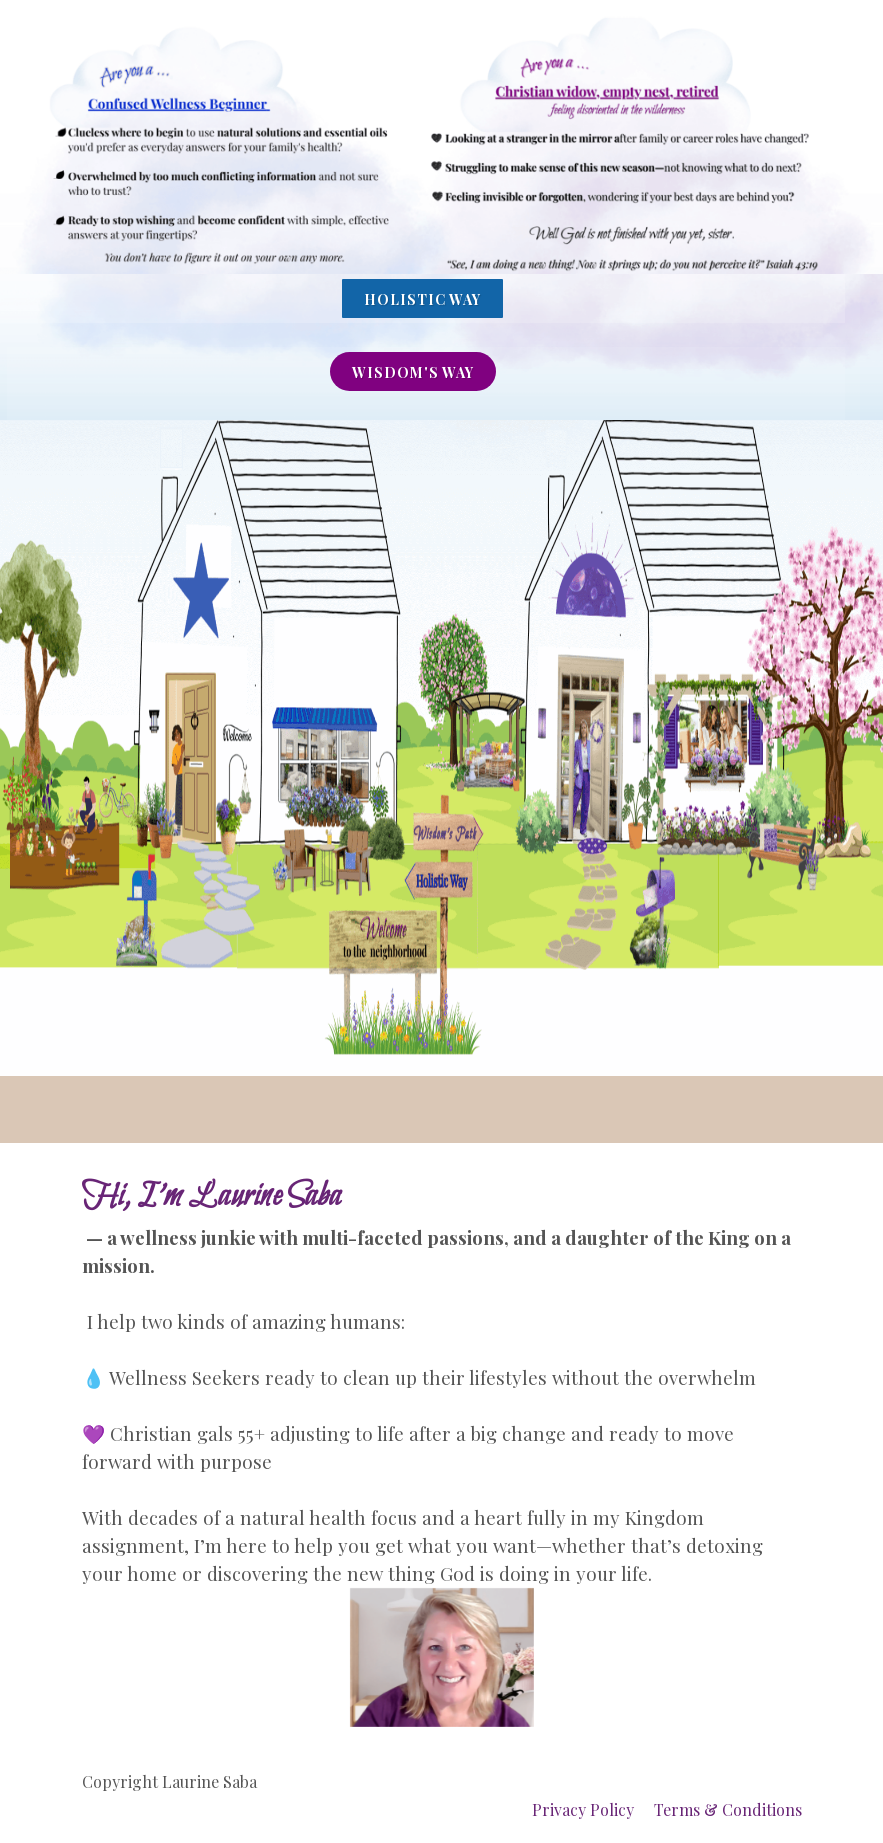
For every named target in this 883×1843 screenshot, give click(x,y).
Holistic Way (422, 299)
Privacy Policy (583, 1809)
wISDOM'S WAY (413, 372)
